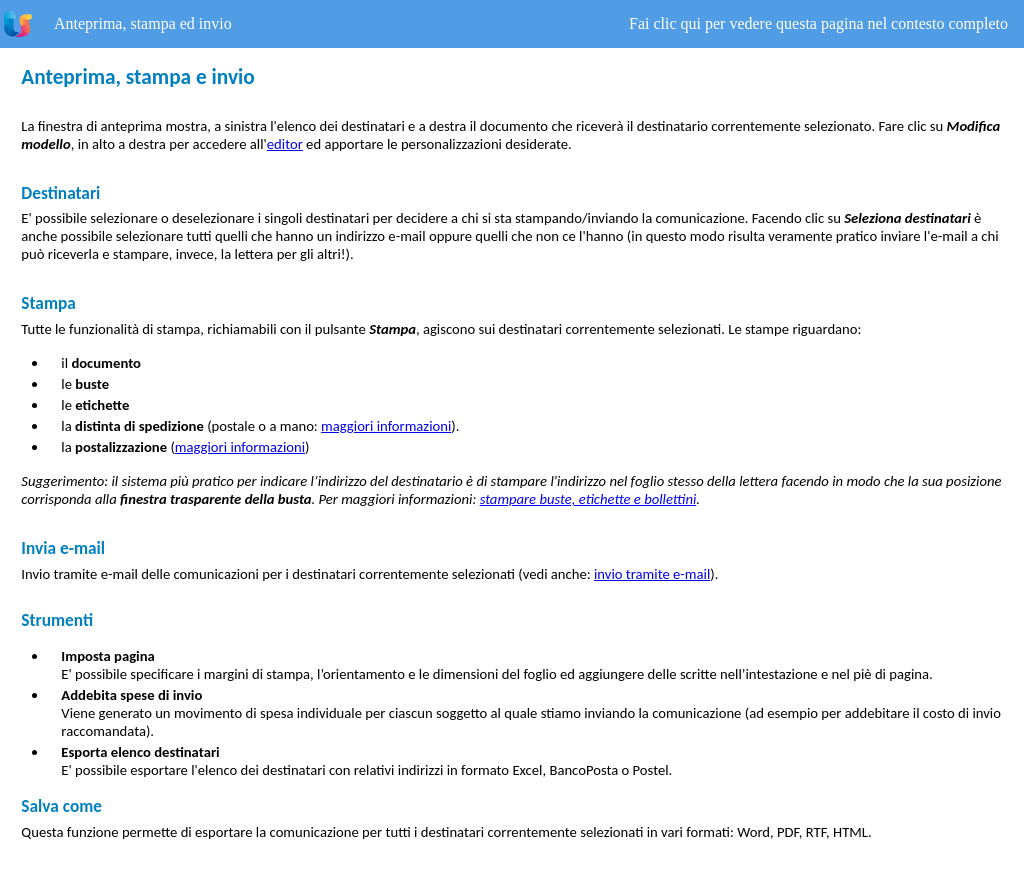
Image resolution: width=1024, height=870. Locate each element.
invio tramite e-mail (652, 574)
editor (285, 144)
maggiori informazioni (386, 426)
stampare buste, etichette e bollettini (588, 499)
